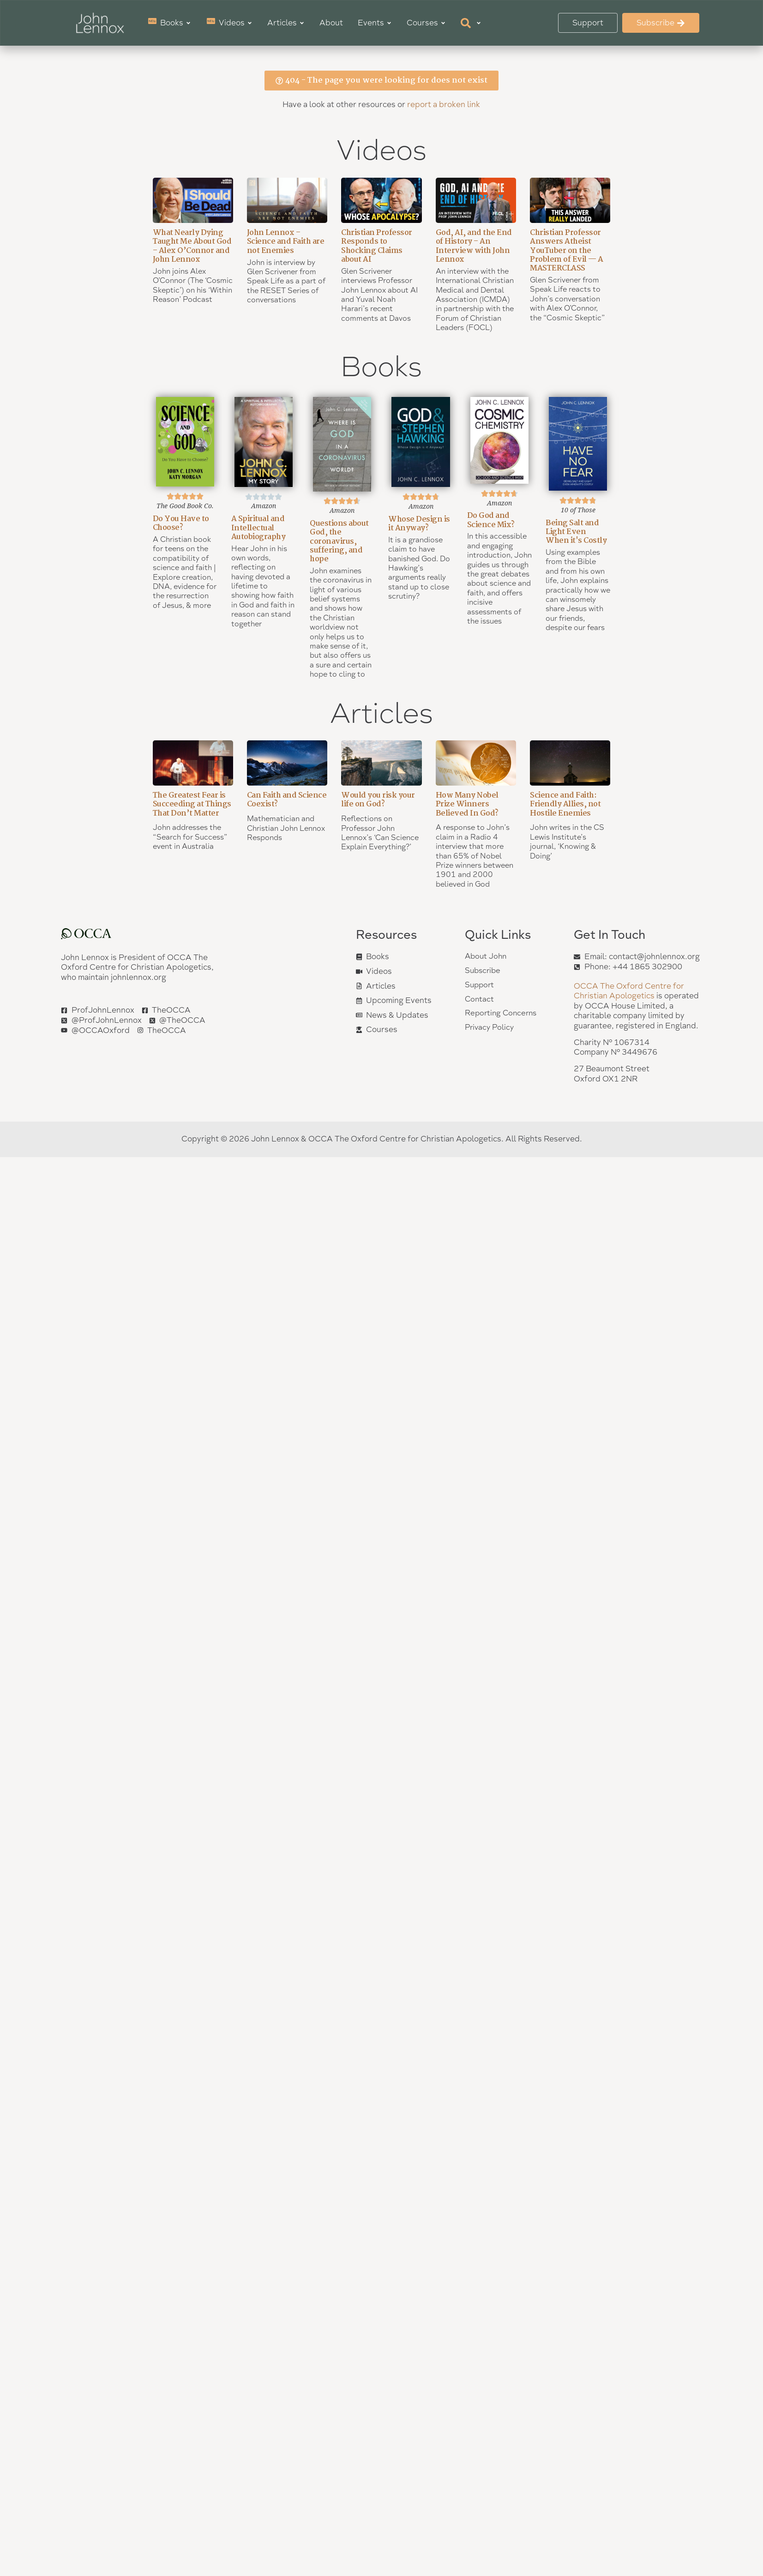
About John (487, 956)
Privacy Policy (491, 1029)
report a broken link (443, 104)
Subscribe (484, 971)
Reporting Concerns (502, 1015)
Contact (480, 1000)
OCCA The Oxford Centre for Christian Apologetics (629, 990)
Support (480, 986)
